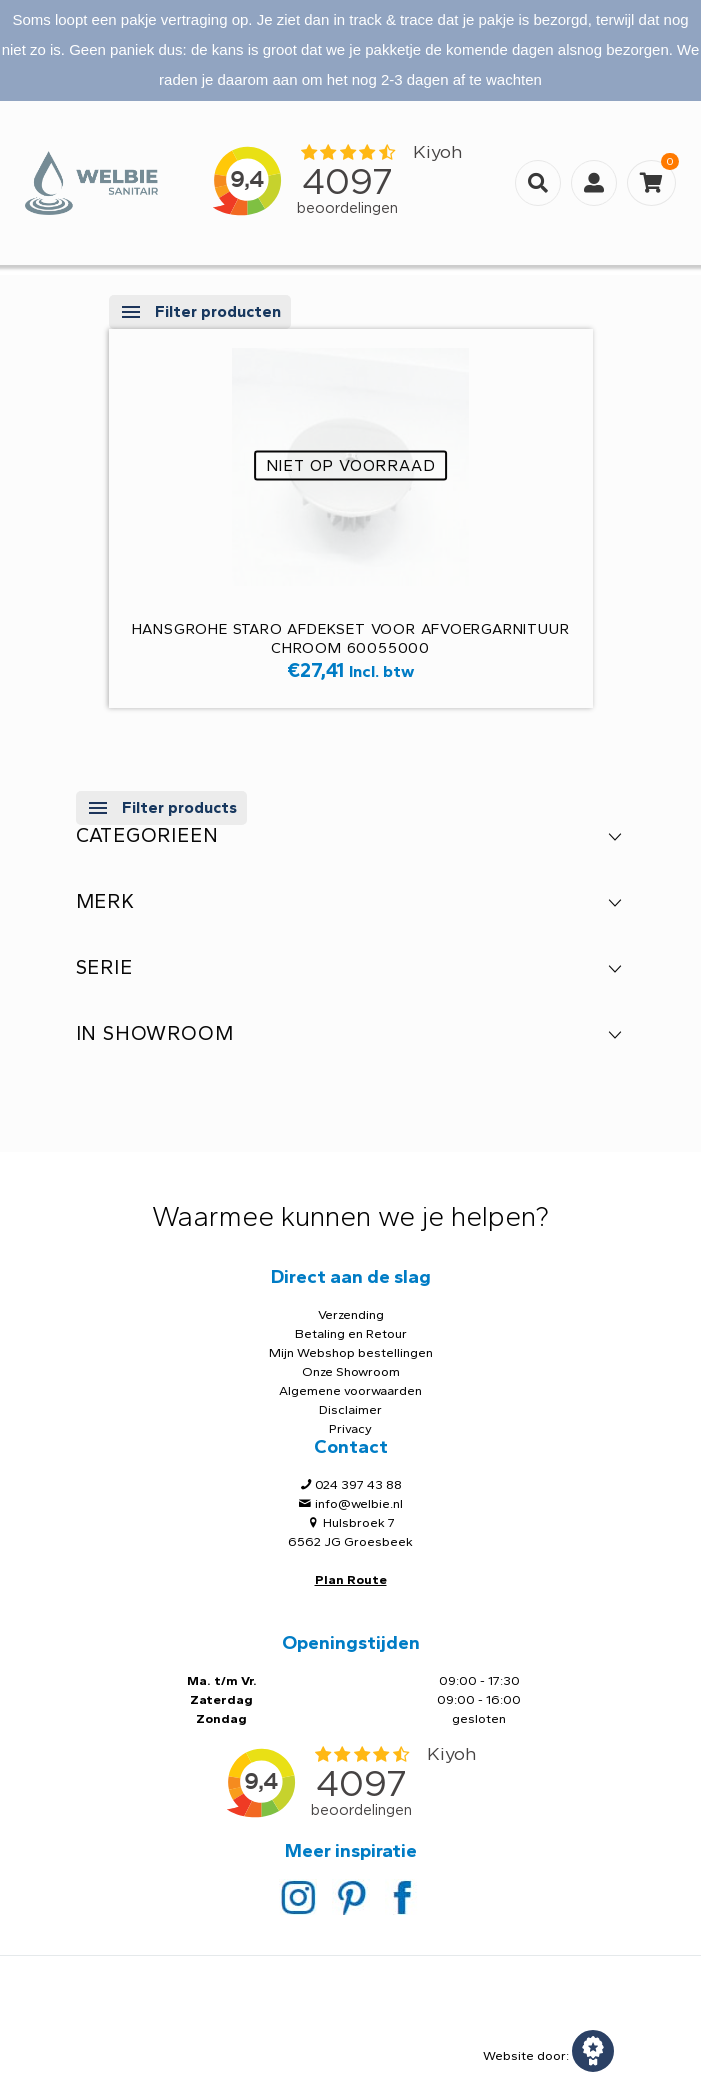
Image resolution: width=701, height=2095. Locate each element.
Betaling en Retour (351, 1333)
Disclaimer (350, 1409)
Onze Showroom (351, 1371)
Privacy (350, 1428)
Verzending (351, 1314)
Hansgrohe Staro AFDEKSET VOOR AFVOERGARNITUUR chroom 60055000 (351, 638)
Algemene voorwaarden (350, 1390)
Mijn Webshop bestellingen (351, 1352)
